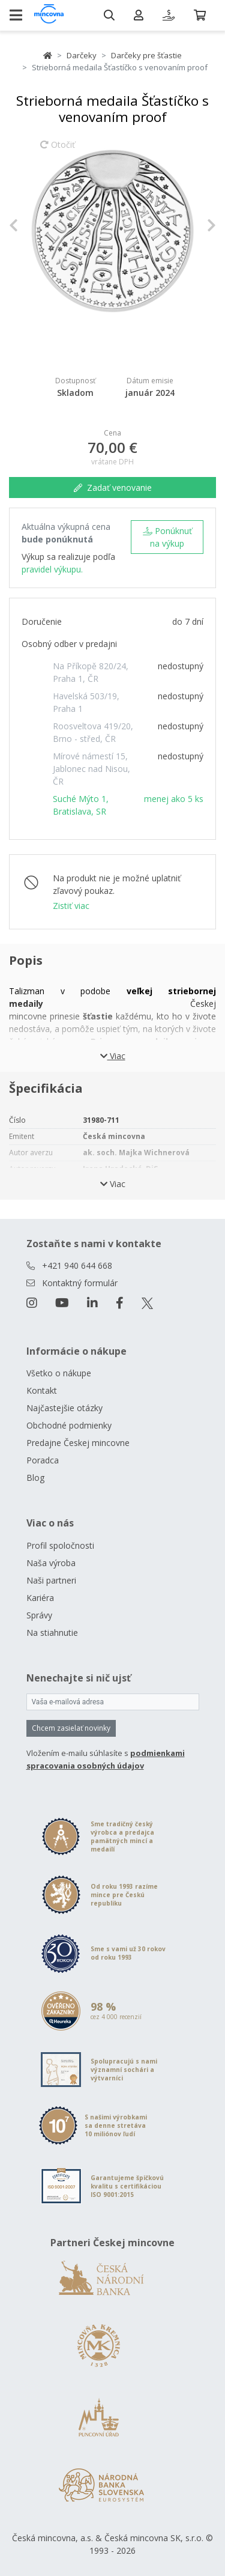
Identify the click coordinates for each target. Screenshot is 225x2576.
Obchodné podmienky (69, 1425)
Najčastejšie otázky (64, 1408)
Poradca (42, 1460)
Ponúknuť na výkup (167, 537)
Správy (39, 1615)
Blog (35, 1477)
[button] (24, 225)
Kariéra (40, 1597)
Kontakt (41, 1390)
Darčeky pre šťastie (146, 55)
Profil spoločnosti (60, 1545)
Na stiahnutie (52, 1632)
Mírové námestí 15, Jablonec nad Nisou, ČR (91, 768)
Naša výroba (51, 1563)
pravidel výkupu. (52, 569)
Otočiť (57, 150)
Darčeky (82, 55)
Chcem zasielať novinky (71, 1728)
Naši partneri (51, 1580)
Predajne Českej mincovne (78, 1442)
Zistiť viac (71, 905)
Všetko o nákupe (58, 1373)
